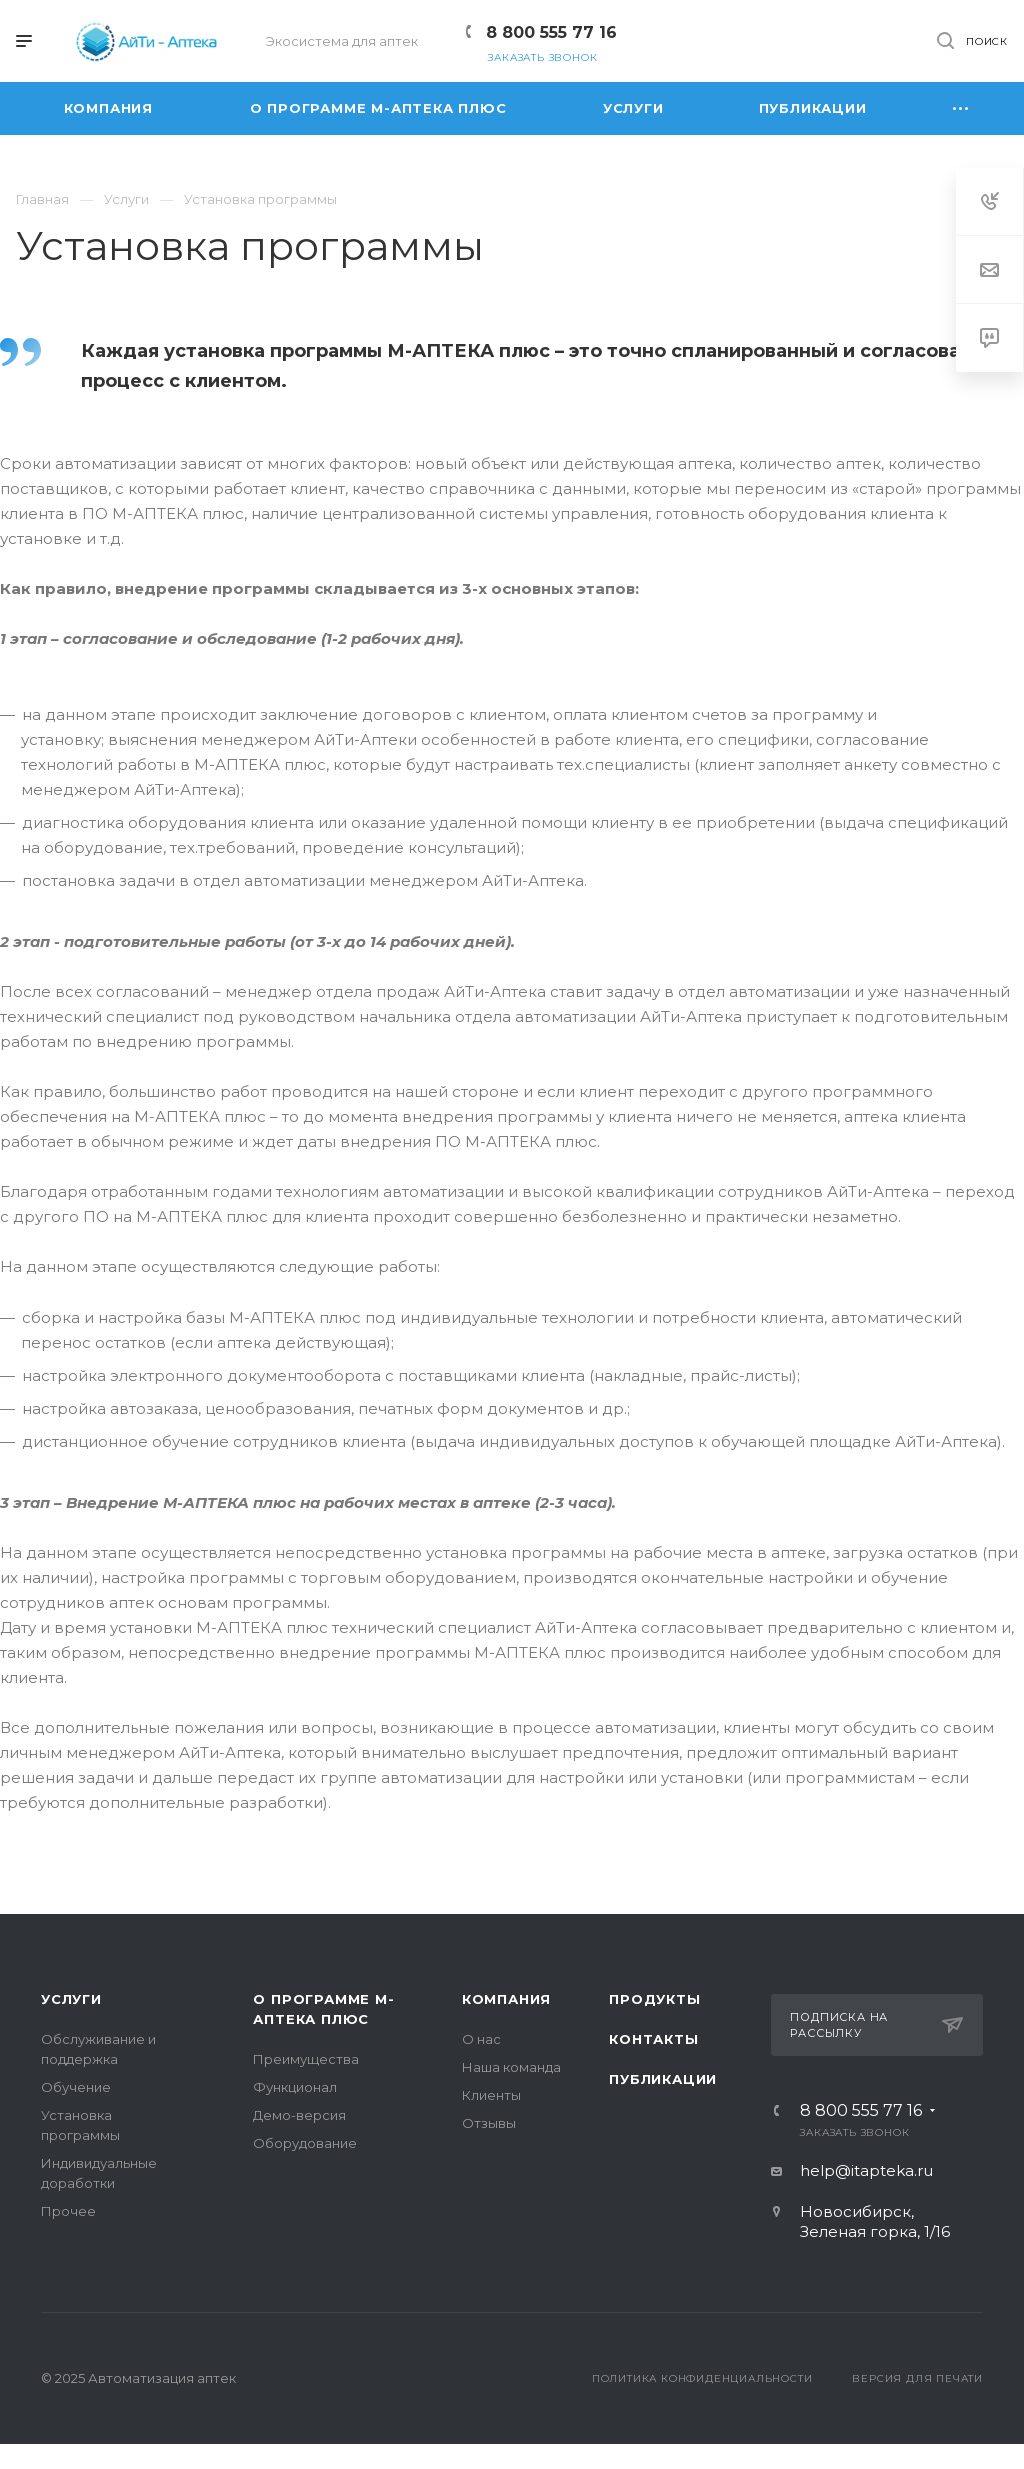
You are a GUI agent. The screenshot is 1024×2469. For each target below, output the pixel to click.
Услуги (71, 1999)
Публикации (663, 2079)
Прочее (68, 2211)
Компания (506, 1999)
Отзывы (489, 2123)
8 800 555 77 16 (551, 32)
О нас (481, 2039)
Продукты (654, 1999)
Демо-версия (299, 2115)
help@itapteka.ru (866, 2170)
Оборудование (305, 2143)
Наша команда (511, 2067)
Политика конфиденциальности (702, 2378)
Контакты (653, 2039)
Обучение (76, 2087)
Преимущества (306, 2059)
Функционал (295, 2087)
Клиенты (491, 2095)
